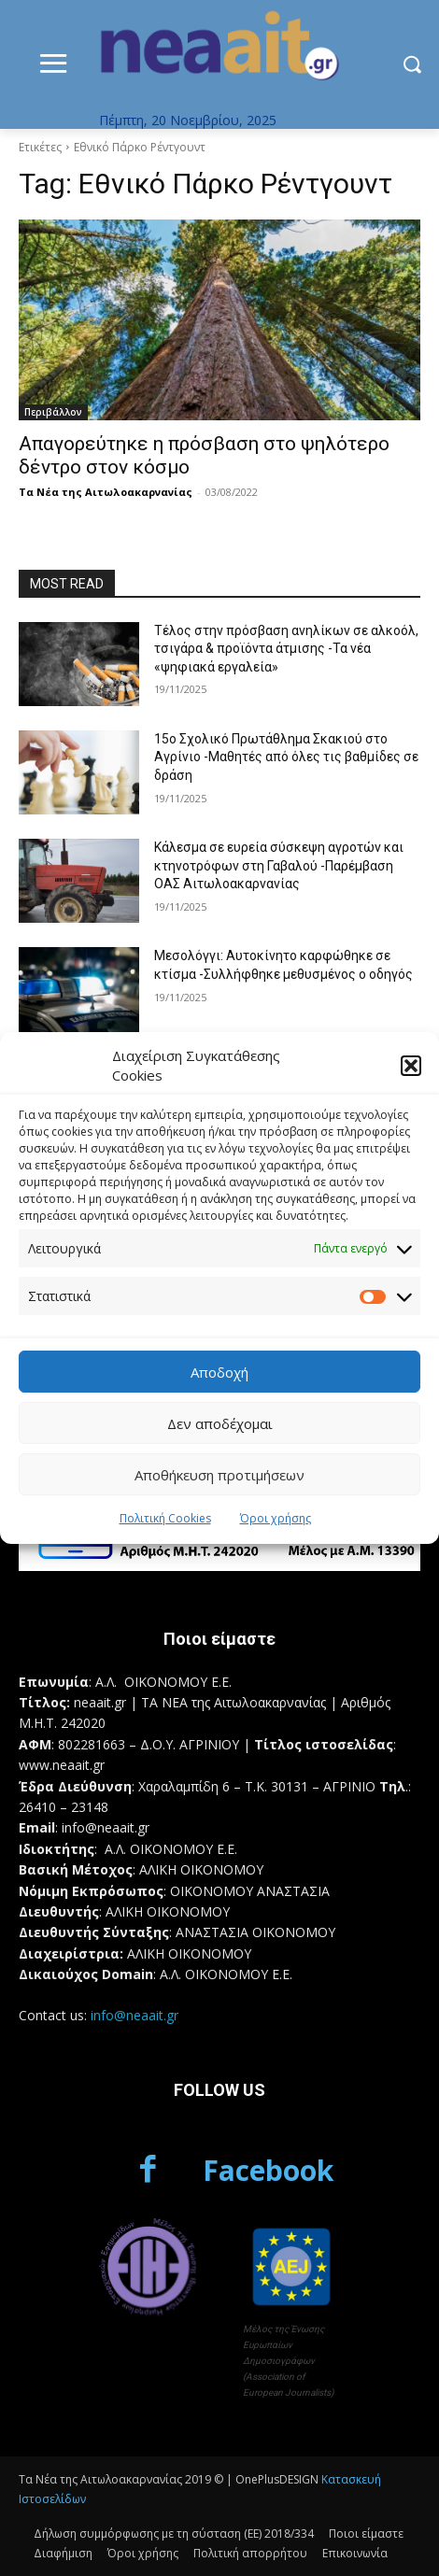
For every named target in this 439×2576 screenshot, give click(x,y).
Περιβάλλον (53, 411)
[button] (411, 1065)
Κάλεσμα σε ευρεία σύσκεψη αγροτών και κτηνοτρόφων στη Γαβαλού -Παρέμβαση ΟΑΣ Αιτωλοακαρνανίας (279, 865)
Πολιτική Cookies (165, 1518)
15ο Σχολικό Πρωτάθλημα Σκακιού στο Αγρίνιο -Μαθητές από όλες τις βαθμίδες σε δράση (286, 757)
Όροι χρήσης (275, 1518)
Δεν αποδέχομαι (220, 1423)
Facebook (268, 2170)
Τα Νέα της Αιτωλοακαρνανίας (105, 492)
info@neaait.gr (134, 2015)
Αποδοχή (219, 1372)
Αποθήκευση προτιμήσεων (219, 1474)
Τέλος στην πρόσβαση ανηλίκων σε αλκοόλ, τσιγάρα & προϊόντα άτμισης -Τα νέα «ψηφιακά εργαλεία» (286, 648)
